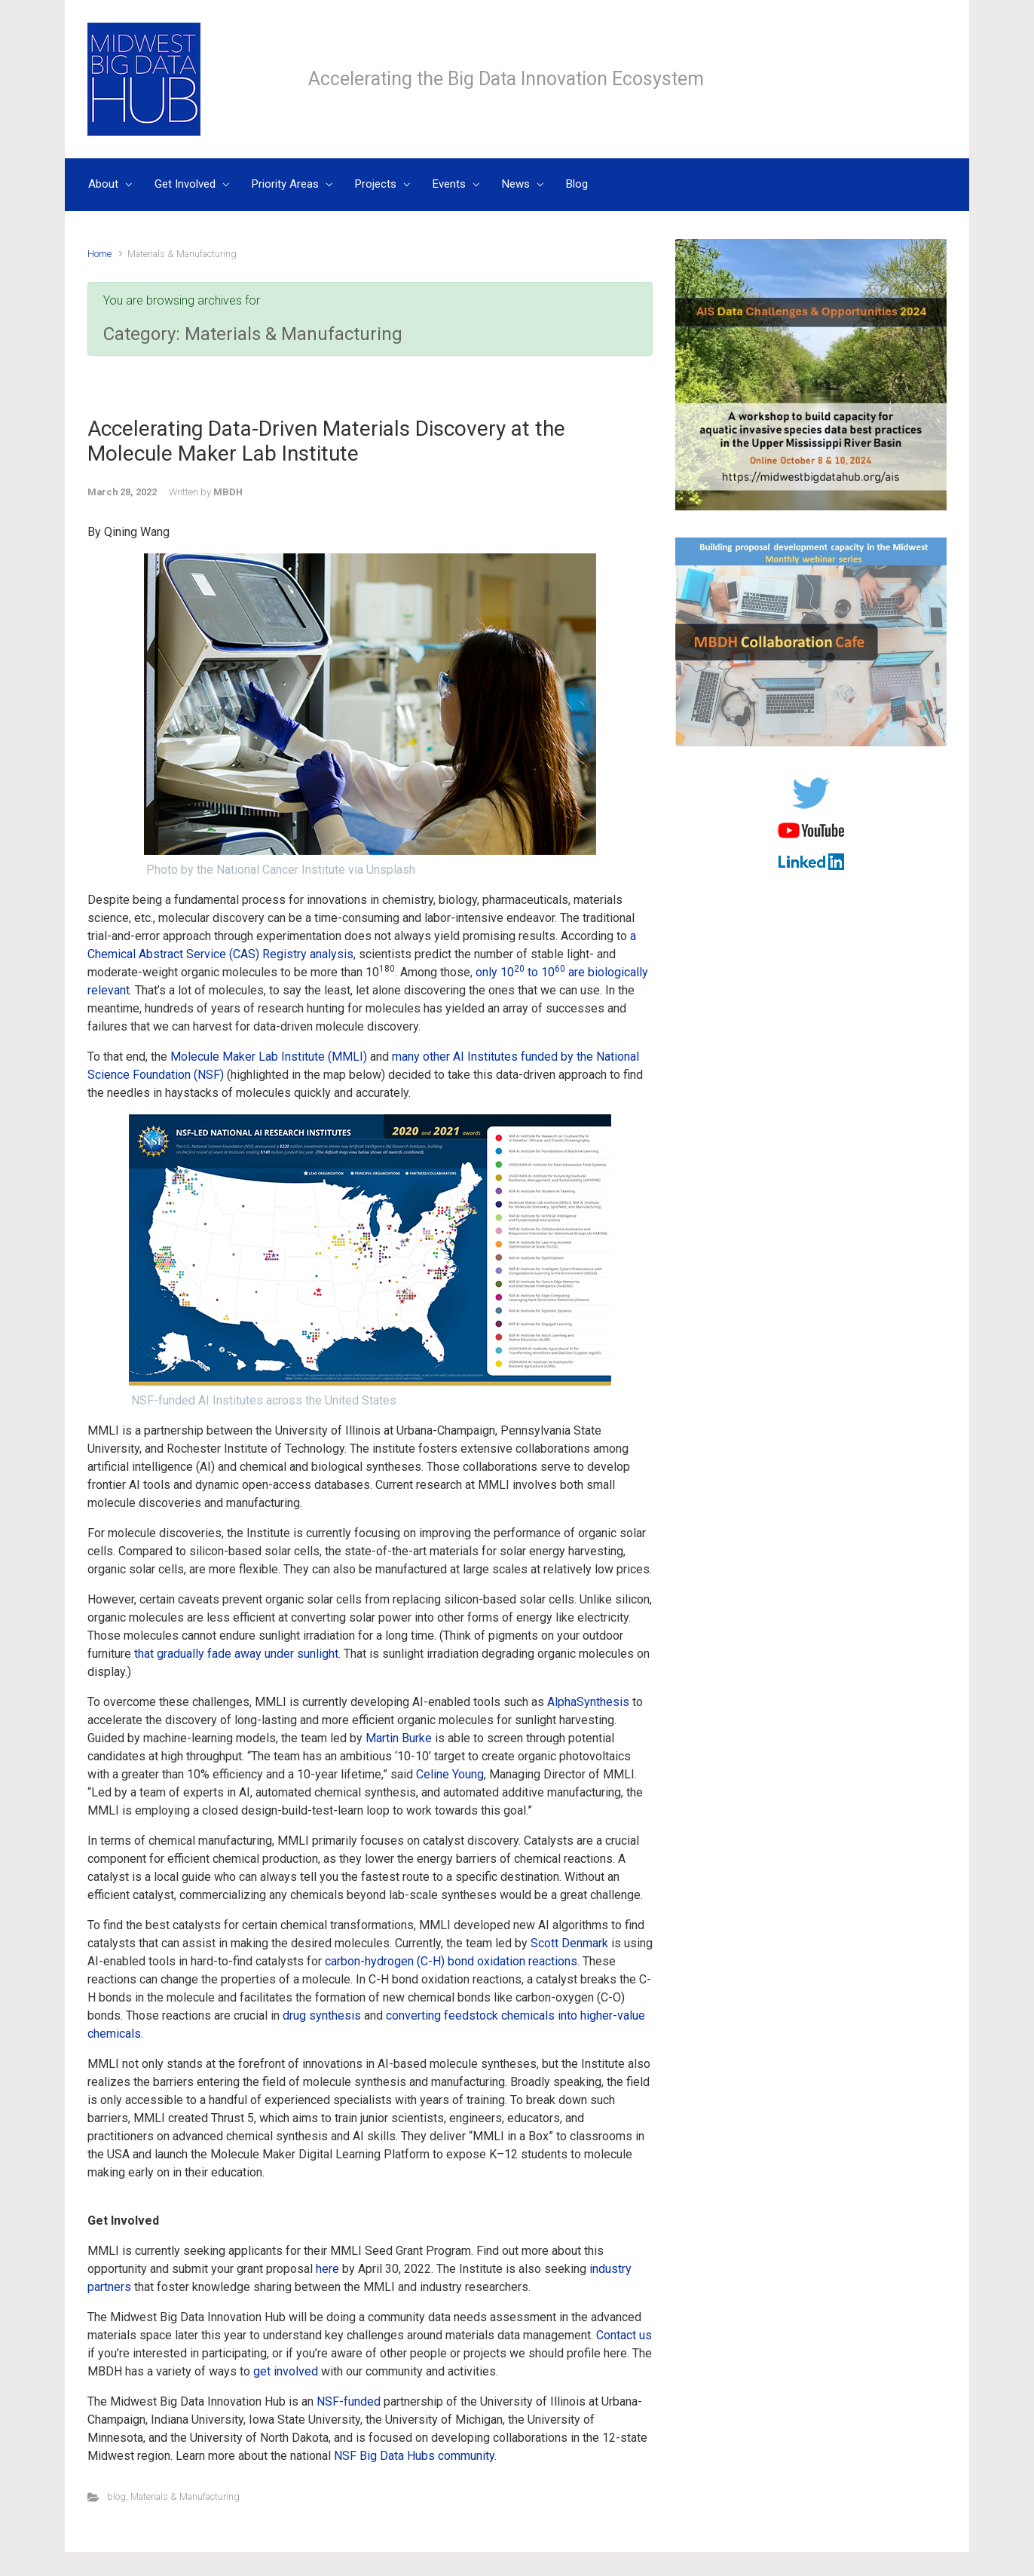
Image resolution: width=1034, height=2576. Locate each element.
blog (116, 2496)
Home (99, 253)
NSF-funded (349, 2401)
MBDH (228, 492)
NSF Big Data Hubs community (414, 2456)
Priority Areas (285, 184)
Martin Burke (399, 1738)
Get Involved (185, 184)
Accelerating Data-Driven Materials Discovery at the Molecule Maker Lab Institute (326, 441)
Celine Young (450, 1774)
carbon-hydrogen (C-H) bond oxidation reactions (451, 1961)
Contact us (624, 2335)
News (516, 184)
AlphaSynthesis (588, 1702)
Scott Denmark (569, 1943)
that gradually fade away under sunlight (236, 1653)
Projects (375, 184)
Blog (577, 184)
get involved (285, 2371)
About (103, 184)
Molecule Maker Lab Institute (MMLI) (268, 1056)
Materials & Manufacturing (185, 2496)
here (327, 2269)
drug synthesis (322, 2015)
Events (449, 184)
